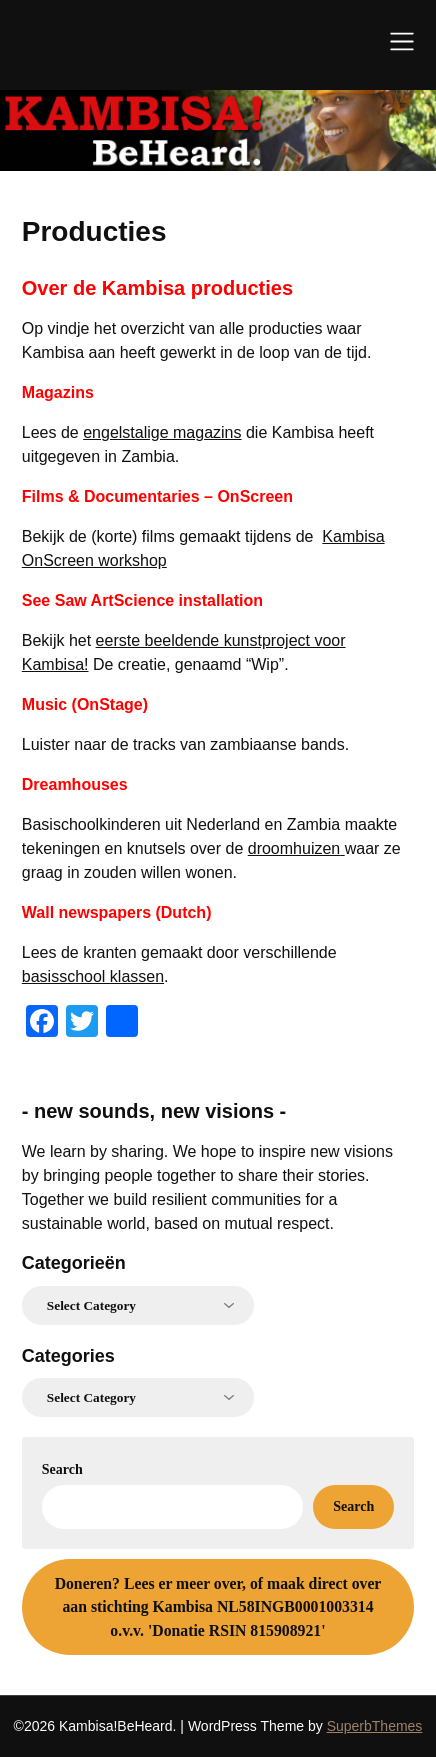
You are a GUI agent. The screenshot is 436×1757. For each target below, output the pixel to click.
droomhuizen (296, 848)
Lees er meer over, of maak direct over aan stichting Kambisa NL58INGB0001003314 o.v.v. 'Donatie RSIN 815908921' (218, 1607)
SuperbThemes (375, 1726)
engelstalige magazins (162, 432)
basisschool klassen (93, 976)
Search (62, 1469)
